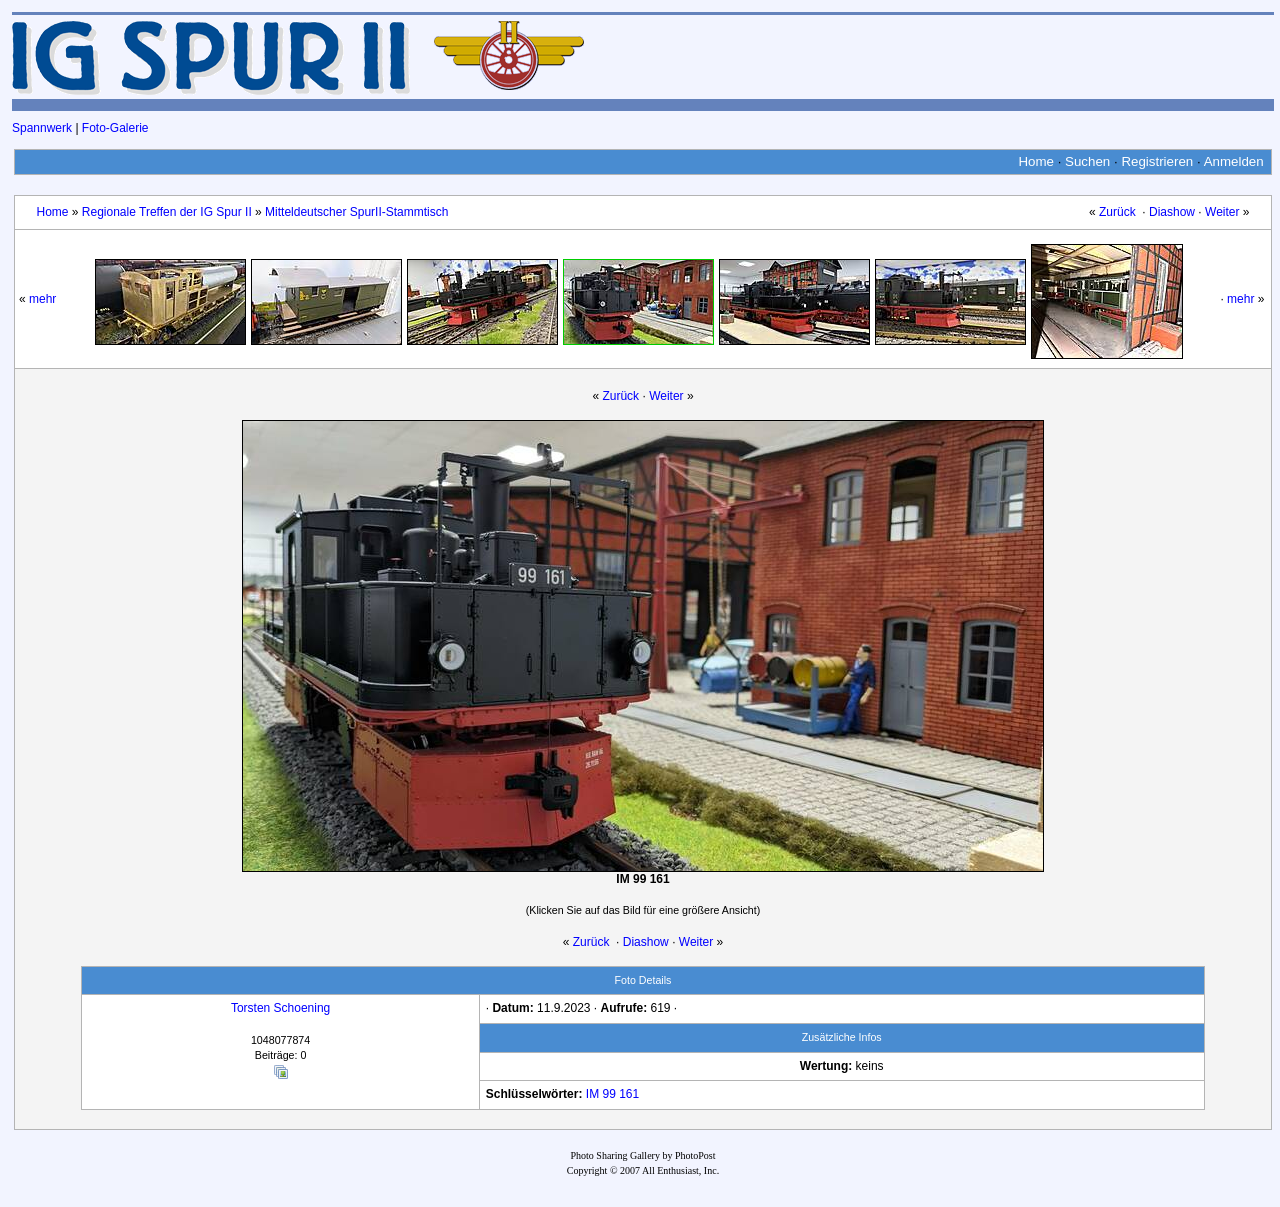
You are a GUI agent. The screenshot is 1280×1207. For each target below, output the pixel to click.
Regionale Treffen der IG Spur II (167, 212)
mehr (42, 299)
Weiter (1222, 212)
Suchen (1087, 161)
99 (608, 1094)
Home (1036, 161)
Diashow (1172, 212)
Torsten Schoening (280, 1008)
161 (629, 1094)
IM (592, 1094)
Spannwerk (42, 128)
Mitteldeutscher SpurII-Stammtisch (356, 212)
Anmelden (1234, 161)
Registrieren (1157, 161)
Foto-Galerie (115, 128)
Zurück (1117, 212)
